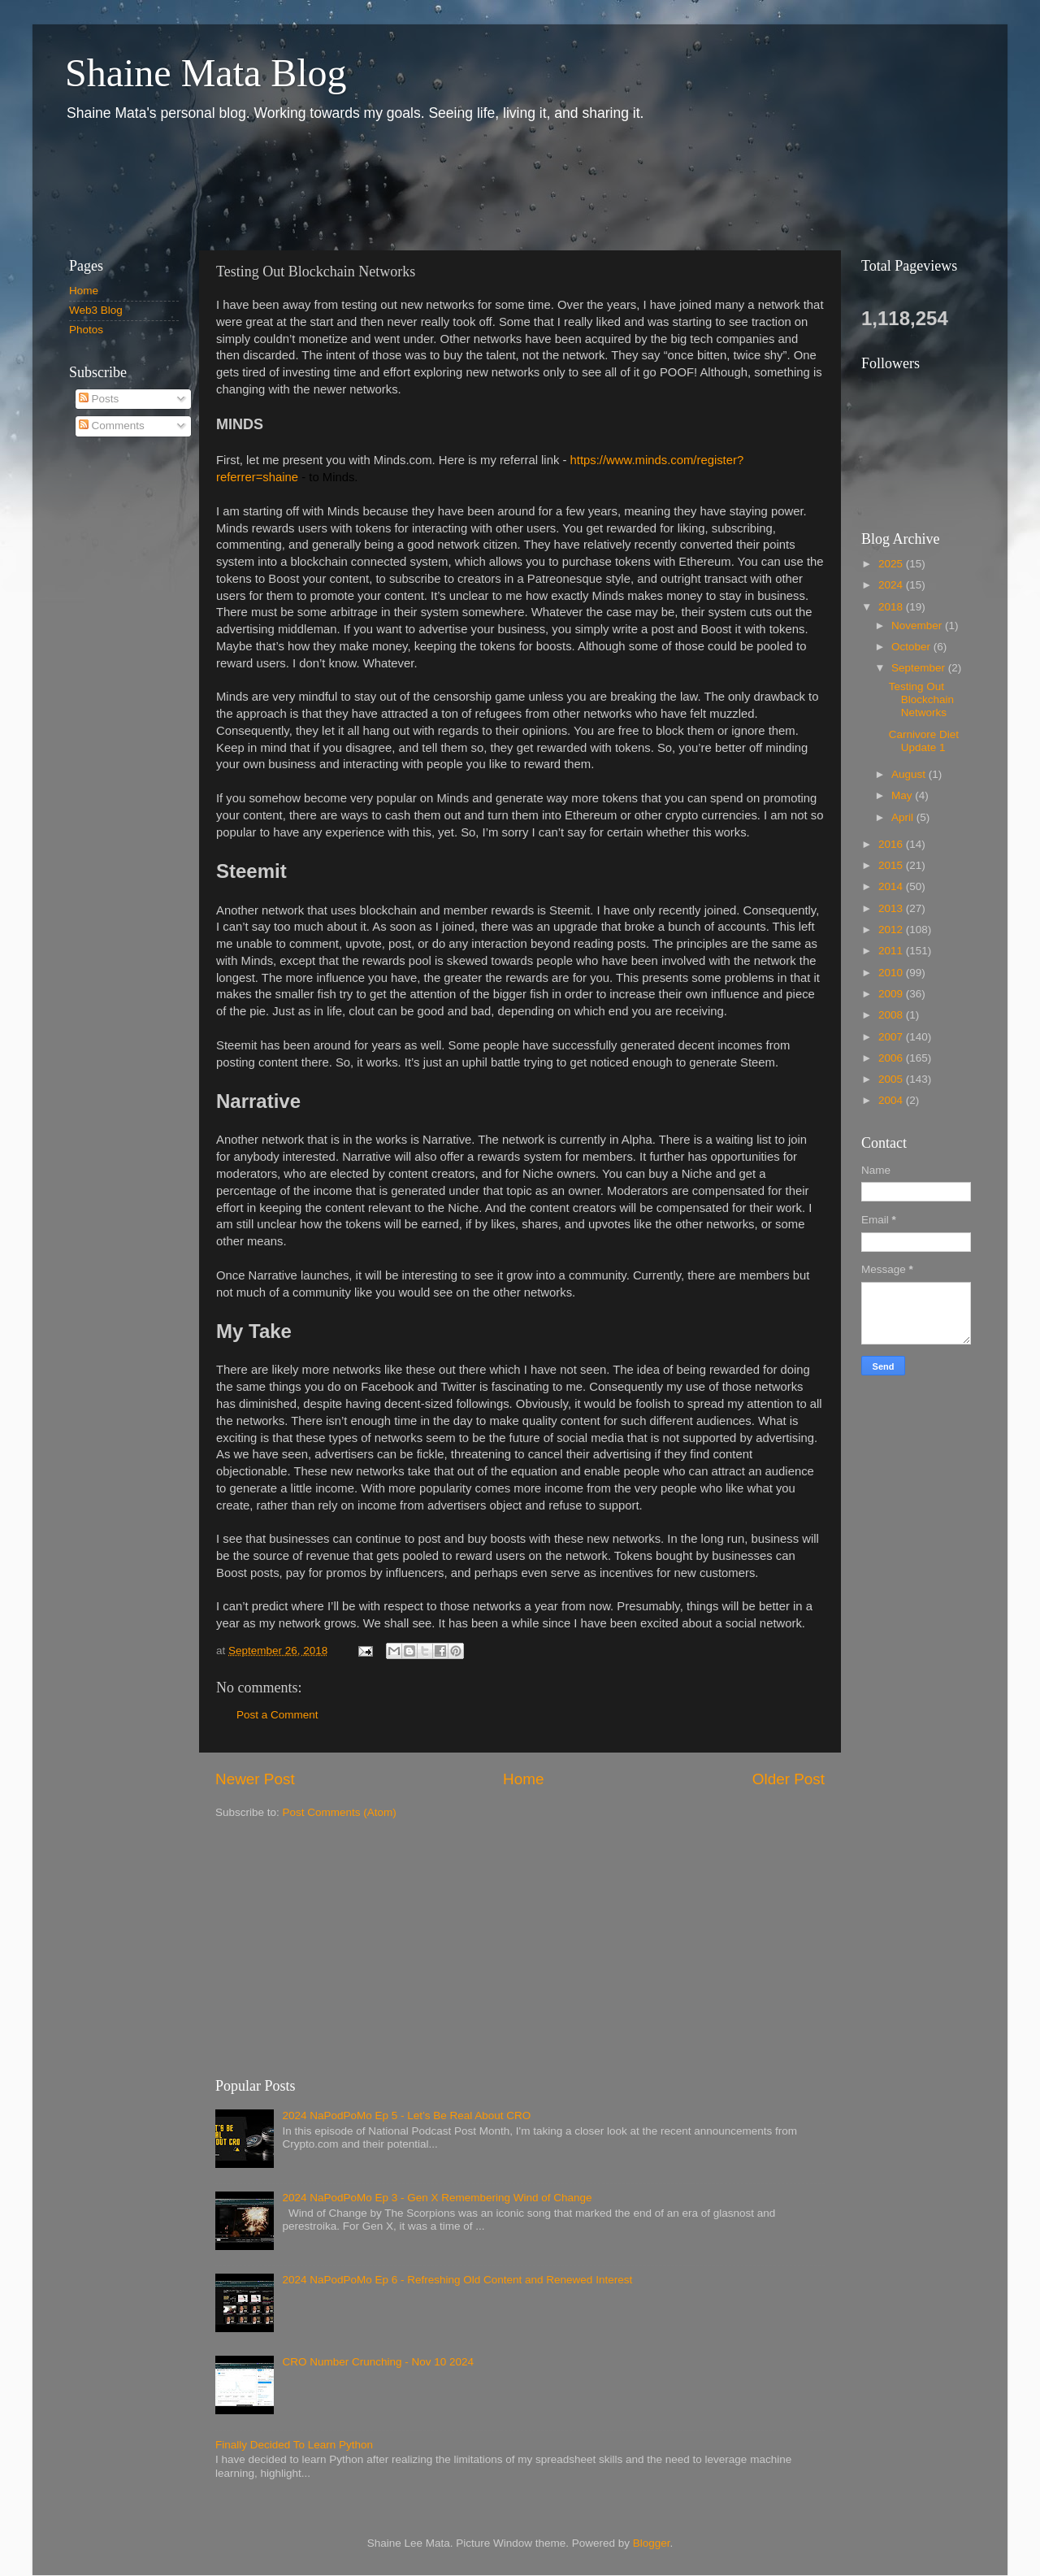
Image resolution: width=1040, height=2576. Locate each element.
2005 (892, 1079)
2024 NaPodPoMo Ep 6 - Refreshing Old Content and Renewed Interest (457, 2280)
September (919, 668)
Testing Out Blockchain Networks (921, 699)
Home (523, 1779)
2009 (892, 994)
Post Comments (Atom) (339, 1812)
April (903, 817)
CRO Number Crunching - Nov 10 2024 (378, 2362)
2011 (892, 951)
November (918, 625)
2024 (892, 585)
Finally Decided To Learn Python (294, 2445)
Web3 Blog (96, 310)
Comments (112, 425)
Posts (99, 399)
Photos (86, 330)
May (903, 795)
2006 (892, 1058)
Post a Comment (277, 1715)
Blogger (651, 2543)
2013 (892, 908)
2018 (892, 607)
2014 (892, 886)
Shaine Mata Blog (206, 72)
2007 (892, 1037)
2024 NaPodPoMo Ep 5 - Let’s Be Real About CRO (406, 2115)
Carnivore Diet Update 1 (924, 741)
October (912, 647)
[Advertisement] (348, 185)
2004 (892, 1100)
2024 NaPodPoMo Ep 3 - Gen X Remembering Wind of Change (437, 2198)
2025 (892, 564)
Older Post (788, 1779)
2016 (892, 844)
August (910, 774)
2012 (892, 929)
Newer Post (255, 1779)
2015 (892, 865)
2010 (892, 973)
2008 (892, 1015)
